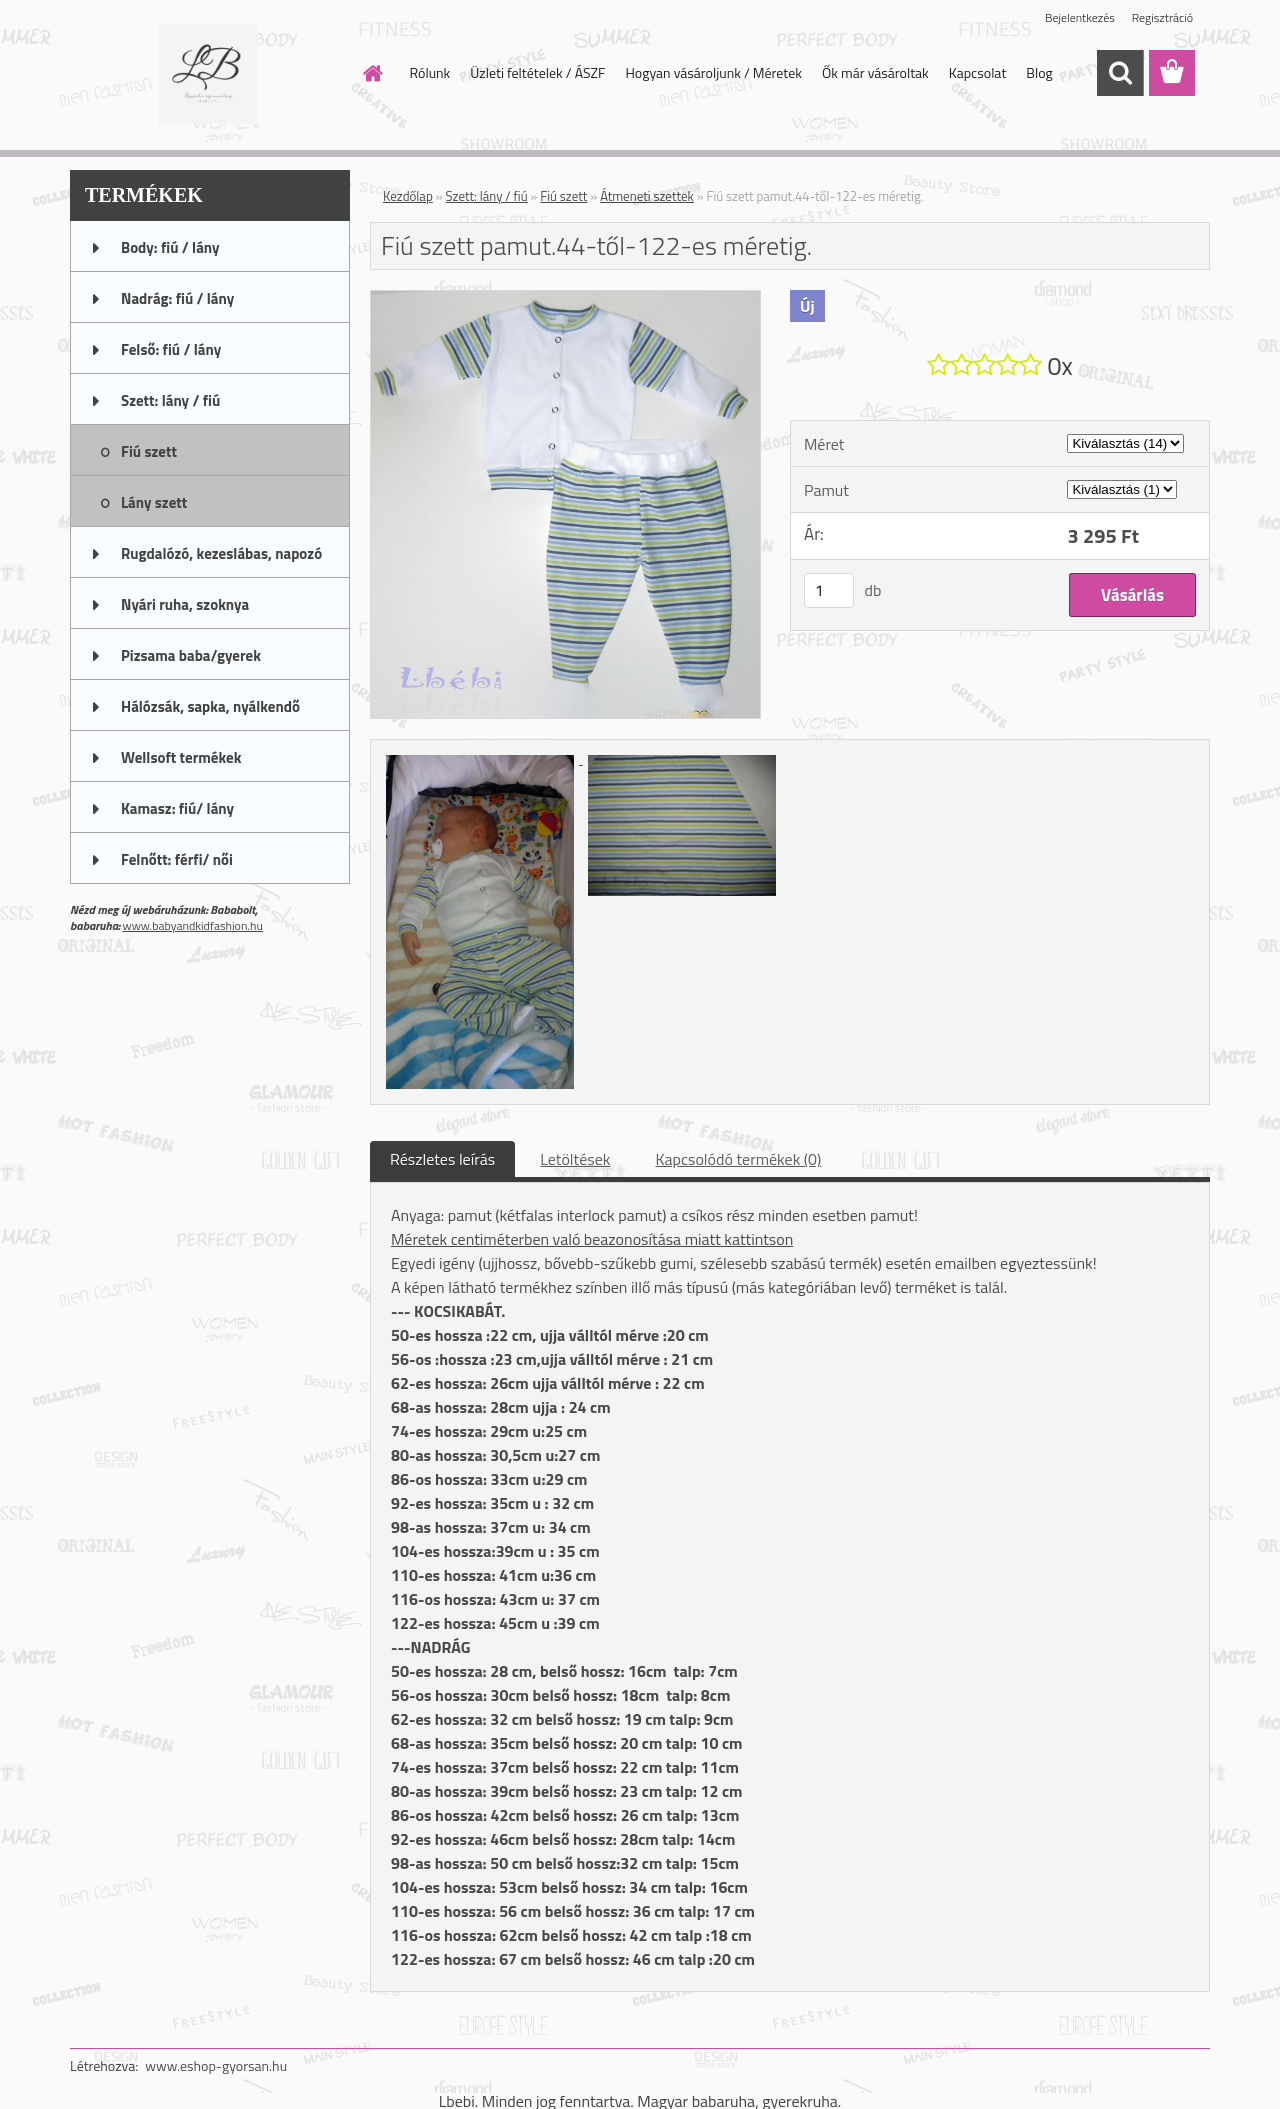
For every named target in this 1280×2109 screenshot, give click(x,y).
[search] (1120, 73)
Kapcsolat (978, 72)
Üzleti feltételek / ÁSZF (537, 72)
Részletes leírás (442, 1159)
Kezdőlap (408, 196)
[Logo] (207, 74)
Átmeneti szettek (647, 196)
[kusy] (829, 590)
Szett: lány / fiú (487, 196)
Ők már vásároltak (875, 72)
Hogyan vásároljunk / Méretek (713, 72)
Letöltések (575, 1159)
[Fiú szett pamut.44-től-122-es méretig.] (565, 299)
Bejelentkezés (1080, 17)
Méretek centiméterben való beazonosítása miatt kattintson (592, 1239)
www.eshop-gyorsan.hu (216, 2065)
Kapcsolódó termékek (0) (738, 1159)
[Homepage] (372, 73)
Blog (1039, 72)
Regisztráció (1162, 17)
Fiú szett (563, 196)
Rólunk (430, 72)
